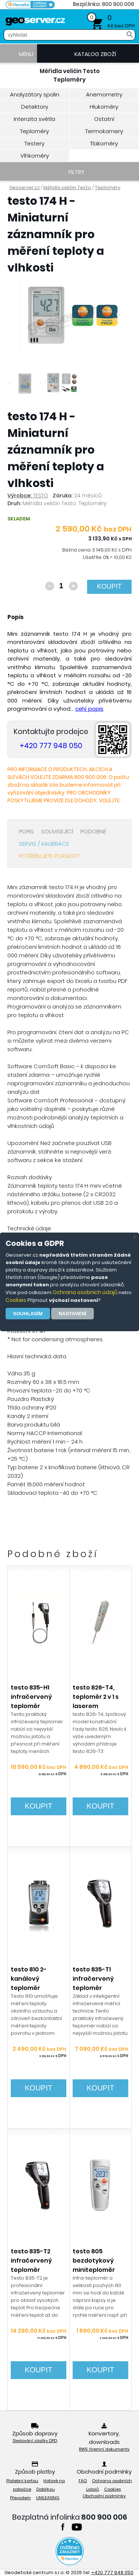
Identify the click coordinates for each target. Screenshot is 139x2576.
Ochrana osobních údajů (85, 1292)
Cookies (16, 1300)
